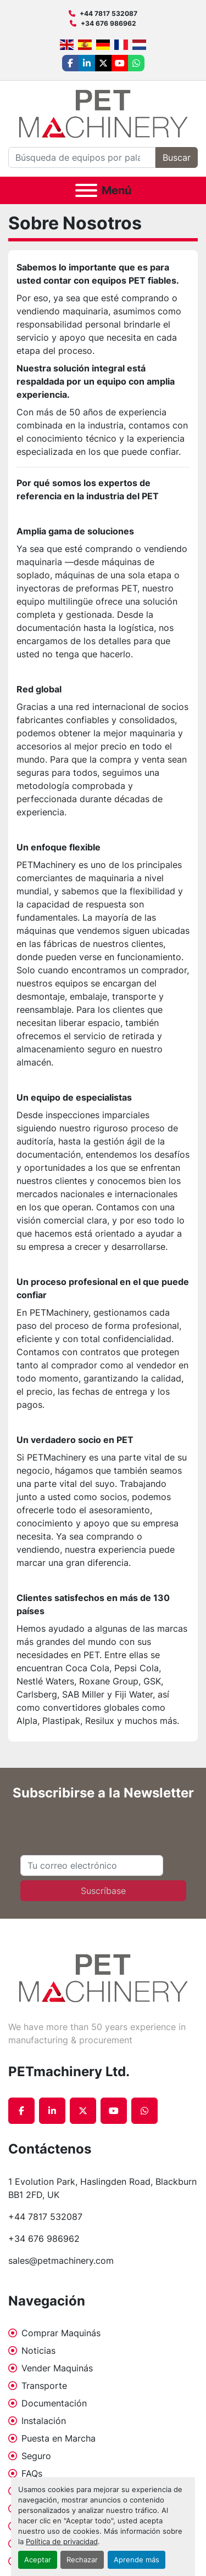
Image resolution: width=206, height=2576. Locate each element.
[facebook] (70, 63)
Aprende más (136, 2560)
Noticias (38, 2350)
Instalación (43, 2420)
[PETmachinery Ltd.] (103, 1977)
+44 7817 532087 (108, 13)
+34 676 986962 (108, 23)
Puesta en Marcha (58, 2438)
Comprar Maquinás (61, 2332)
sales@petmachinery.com (61, 2260)
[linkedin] (87, 63)
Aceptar (37, 2560)
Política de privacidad (62, 2542)
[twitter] (103, 63)
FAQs (31, 2473)
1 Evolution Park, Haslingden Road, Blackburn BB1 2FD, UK (103, 2188)
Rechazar (82, 2560)
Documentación (54, 2403)
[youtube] (120, 63)
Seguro (36, 2455)
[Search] (81, 157)
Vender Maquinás (57, 2368)
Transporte (44, 2385)
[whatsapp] (136, 63)
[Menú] (86, 190)
